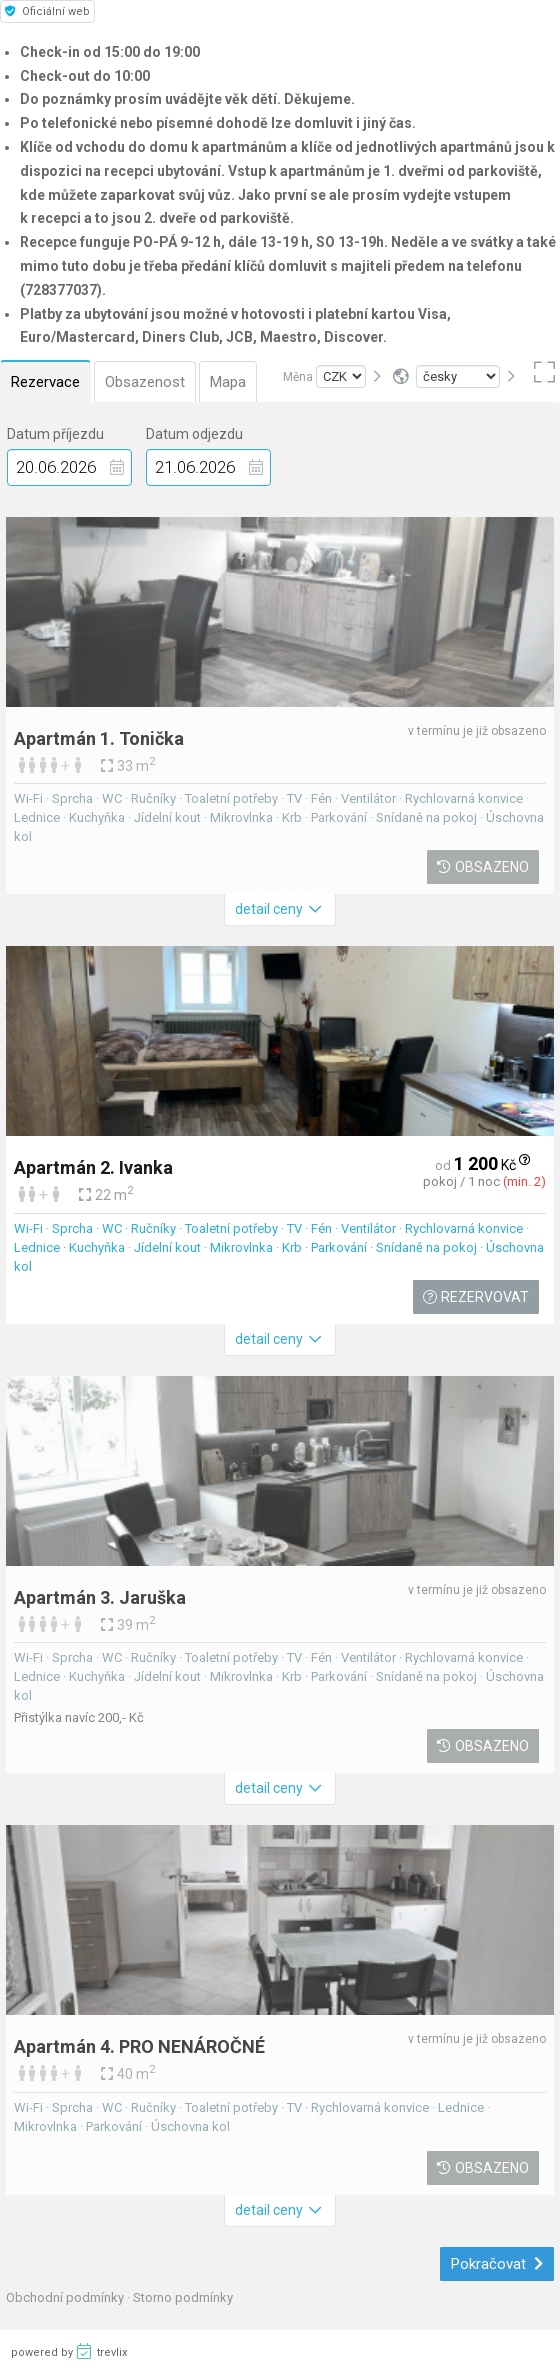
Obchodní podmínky (66, 2297)
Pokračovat (497, 2264)
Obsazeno (483, 867)
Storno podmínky (183, 2297)
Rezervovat (476, 1297)
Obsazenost (145, 382)
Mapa (228, 382)
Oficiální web (47, 11)
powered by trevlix (69, 2351)
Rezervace (45, 382)
